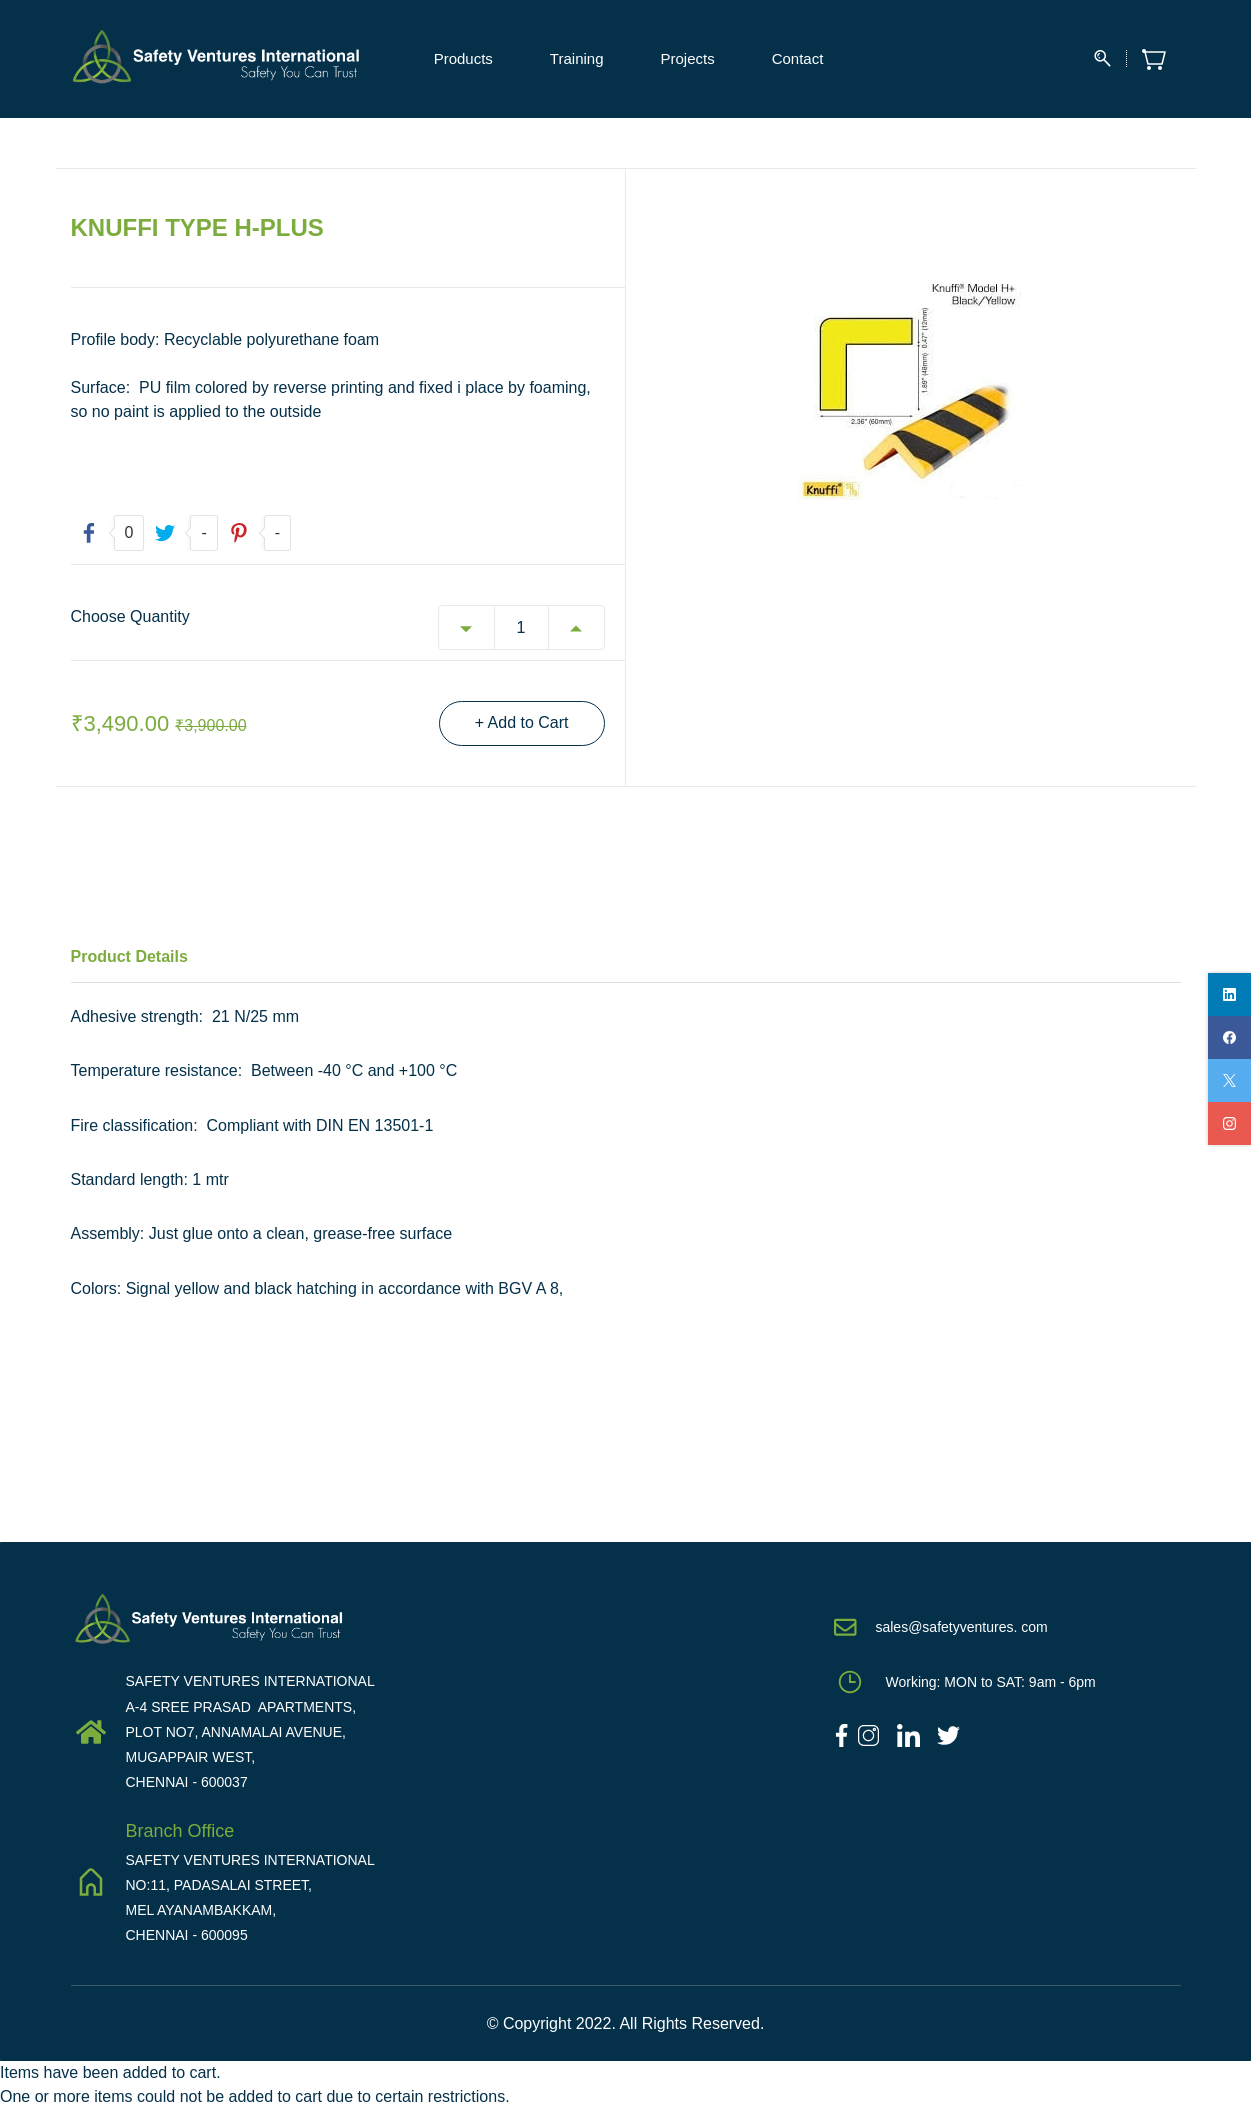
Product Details (129, 963)
